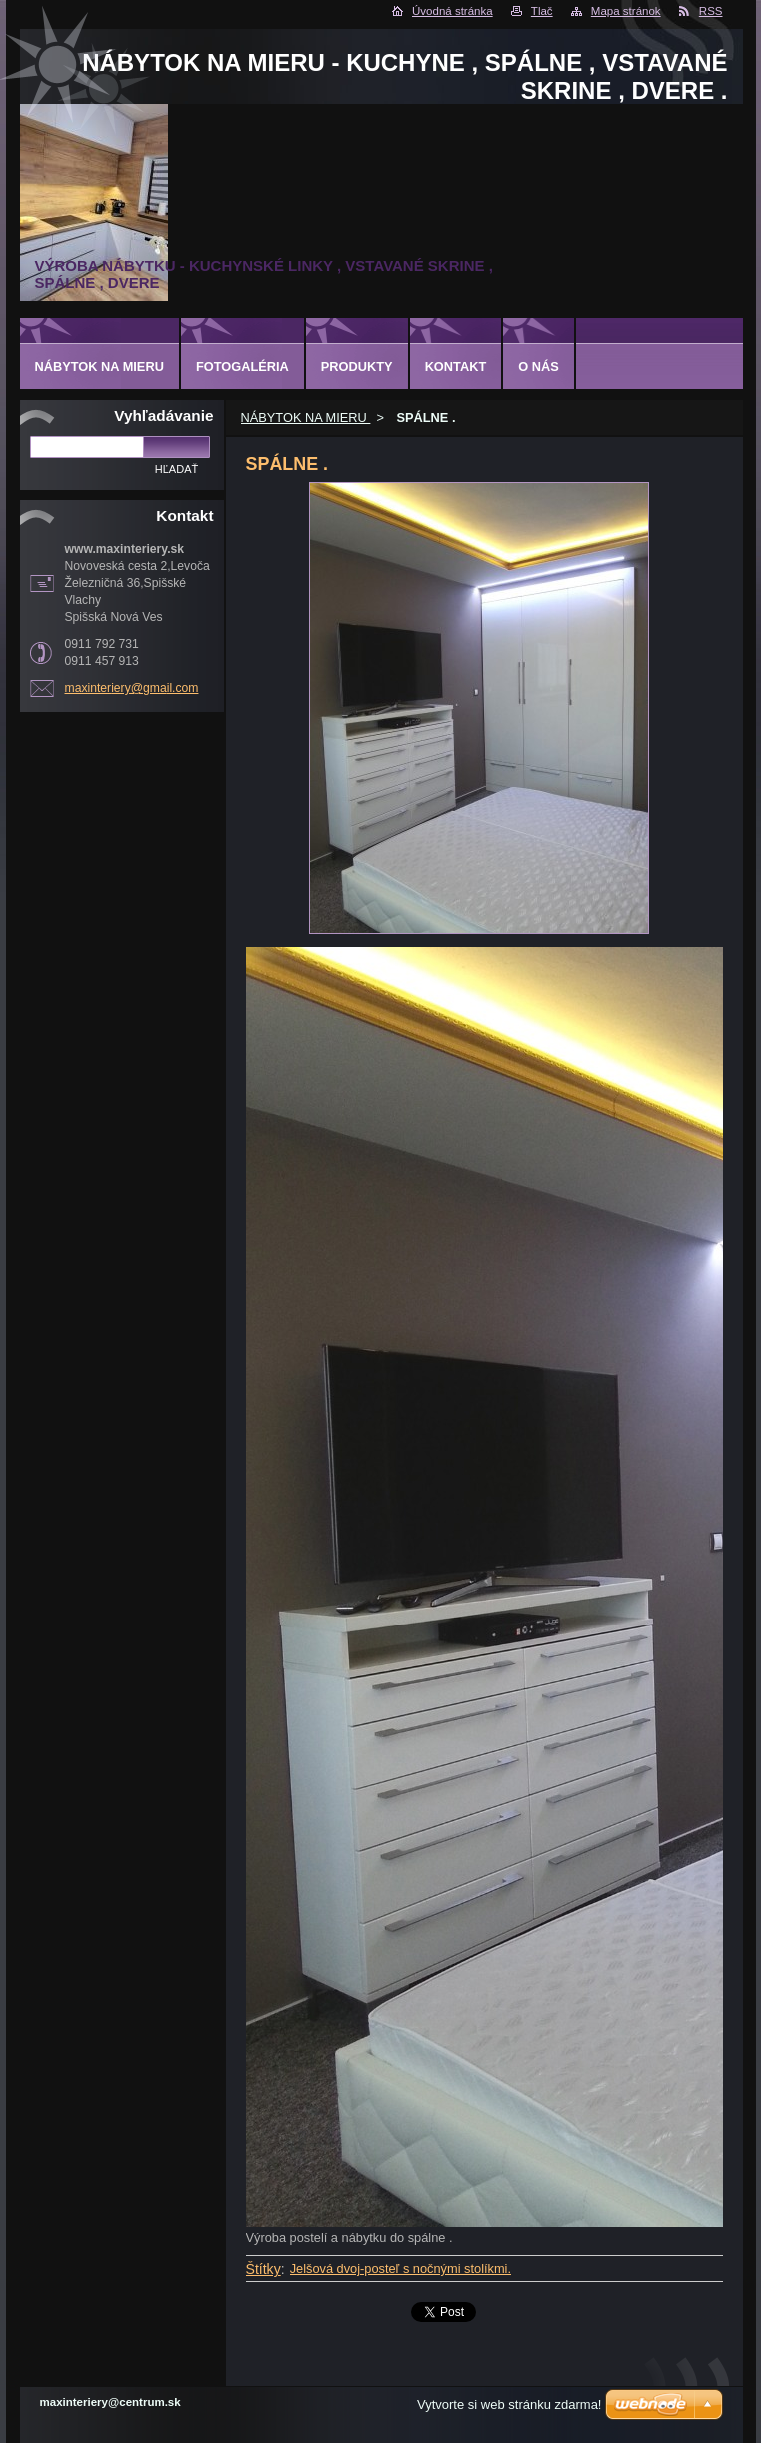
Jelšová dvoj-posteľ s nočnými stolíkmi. (400, 2268)
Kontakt (456, 366)
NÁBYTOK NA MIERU (306, 417)
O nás (538, 366)
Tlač (542, 11)
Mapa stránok (626, 11)
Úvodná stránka (452, 11)
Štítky (263, 2269)
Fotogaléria (242, 366)
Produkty (357, 366)
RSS (711, 11)
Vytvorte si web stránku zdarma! (509, 2404)
